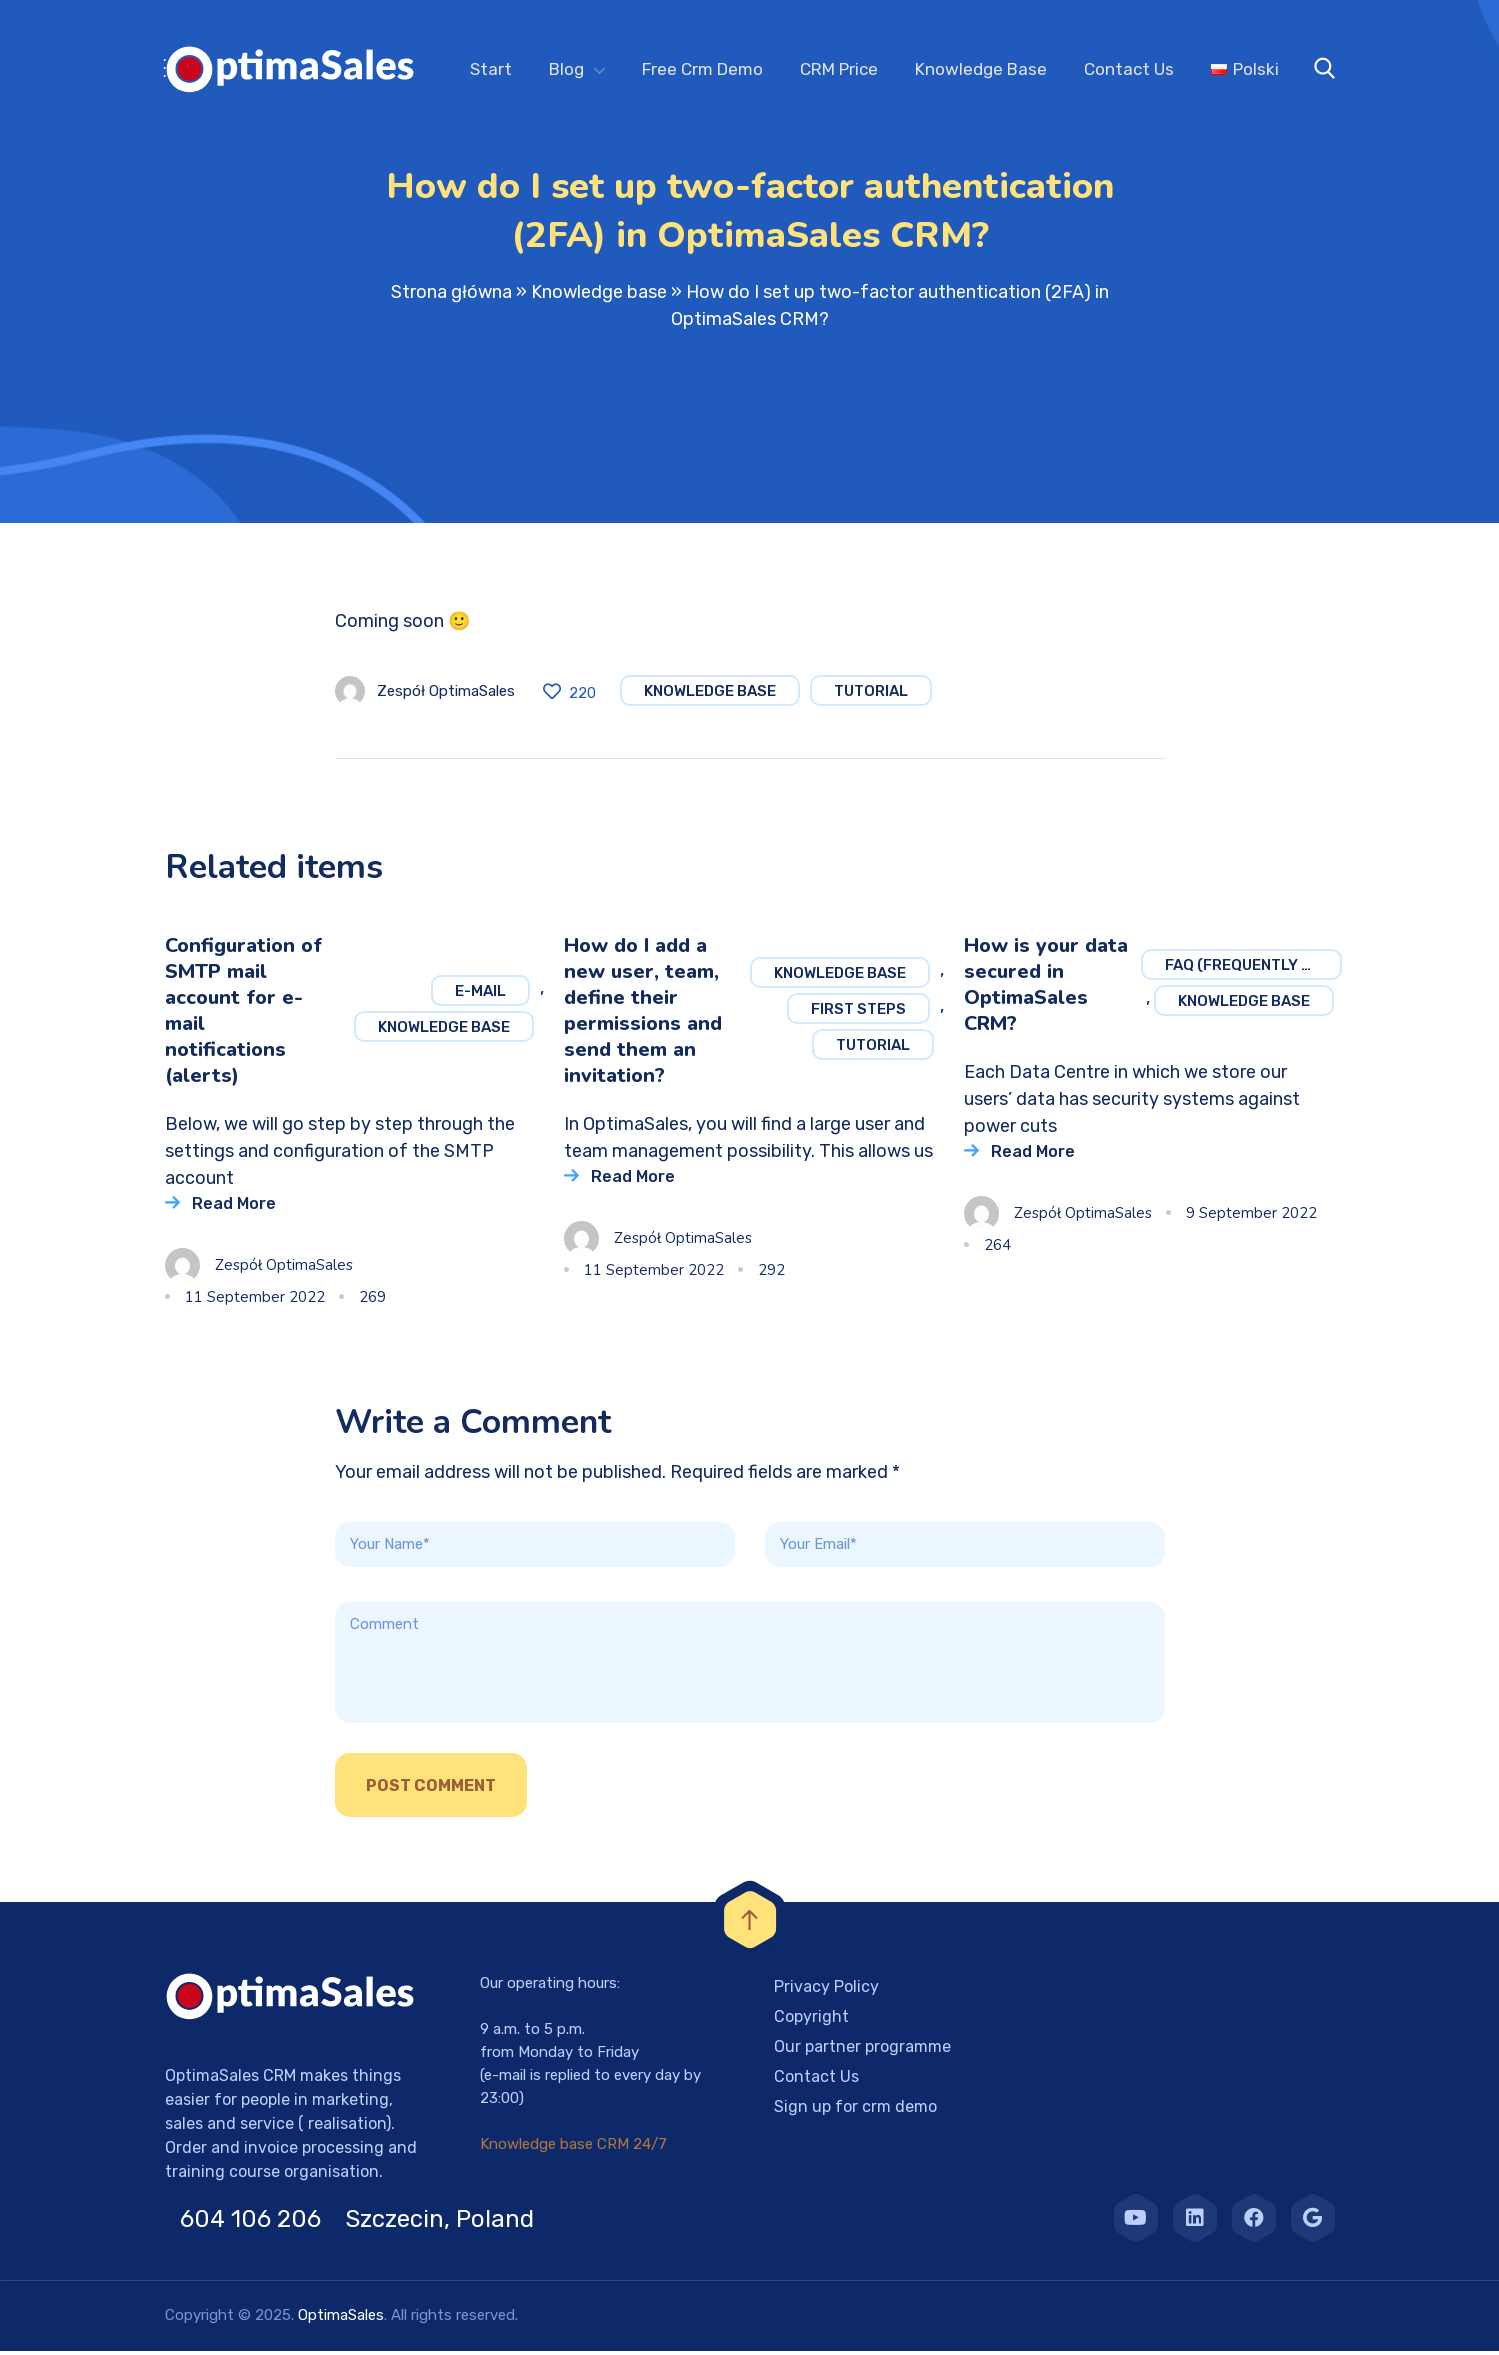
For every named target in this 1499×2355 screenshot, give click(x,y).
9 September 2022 (1251, 1217)
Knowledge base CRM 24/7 (573, 2148)
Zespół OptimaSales (446, 695)
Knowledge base (599, 296)
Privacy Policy (826, 1990)
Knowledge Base (981, 69)
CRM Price (839, 69)
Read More (234, 1207)
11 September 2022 (255, 1301)
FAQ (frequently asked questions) (1253, 969)
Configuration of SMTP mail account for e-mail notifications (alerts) (243, 1014)
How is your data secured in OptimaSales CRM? (1046, 988)
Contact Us (1129, 69)
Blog (566, 69)
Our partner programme (862, 2050)
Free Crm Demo (702, 69)
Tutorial (871, 695)
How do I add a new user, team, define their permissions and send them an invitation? (643, 1014)
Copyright (811, 2020)
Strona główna (451, 296)
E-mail (480, 995)
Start (491, 69)
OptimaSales (341, 2319)
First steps (858, 1013)
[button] (40, 2315)
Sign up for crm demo (855, 2110)
